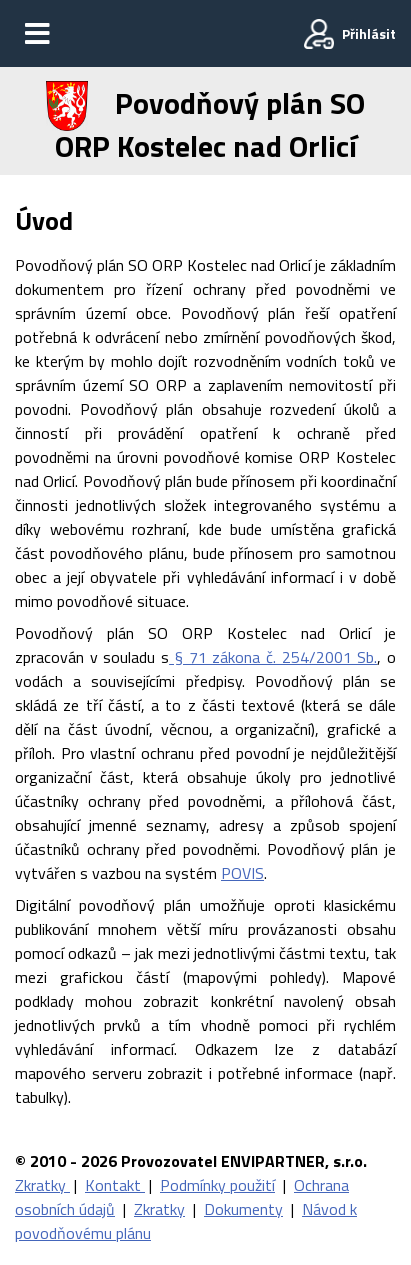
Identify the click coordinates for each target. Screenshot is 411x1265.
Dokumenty (243, 1209)
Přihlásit (369, 33)
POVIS (242, 873)
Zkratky (42, 1185)
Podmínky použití (217, 1185)
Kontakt (115, 1185)
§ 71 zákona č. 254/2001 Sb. (273, 657)
